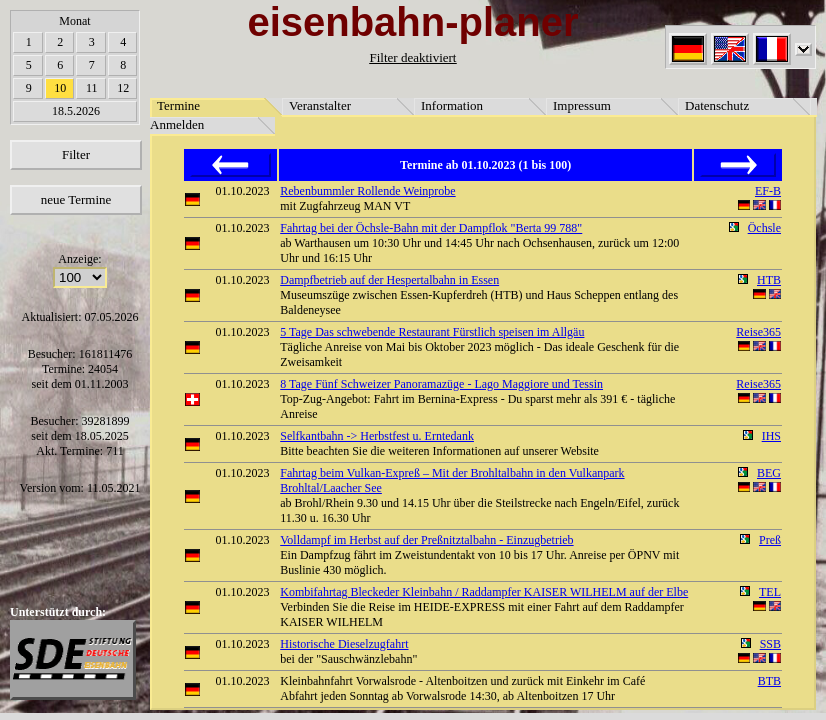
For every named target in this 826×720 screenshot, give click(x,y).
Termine (178, 105)
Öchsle (764, 228)
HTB (769, 280)
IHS (771, 436)
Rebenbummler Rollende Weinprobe (367, 191)
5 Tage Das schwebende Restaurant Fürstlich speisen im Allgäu (432, 332)
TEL (770, 592)
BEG (769, 473)
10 (60, 88)
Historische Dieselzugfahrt (344, 644)
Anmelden (177, 124)
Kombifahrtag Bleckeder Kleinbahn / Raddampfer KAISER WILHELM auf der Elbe (484, 592)
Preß (770, 540)
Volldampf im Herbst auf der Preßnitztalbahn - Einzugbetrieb (426, 540)
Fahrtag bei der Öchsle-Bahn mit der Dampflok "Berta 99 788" (431, 228)
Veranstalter (320, 105)
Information (452, 105)
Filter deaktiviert (412, 57)
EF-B (768, 191)
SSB (770, 644)
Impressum (582, 105)
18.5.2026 (76, 111)
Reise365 (758, 332)
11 (92, 88)
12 (123, 88)
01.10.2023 (243, 191)
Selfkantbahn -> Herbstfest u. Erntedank (377, 436)
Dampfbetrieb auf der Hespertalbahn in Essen (389, 280)
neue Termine (76, 199)
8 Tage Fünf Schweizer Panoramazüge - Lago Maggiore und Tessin (441, 384)
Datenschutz (717, 105)
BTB (769, 681)
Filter (76, 154)
